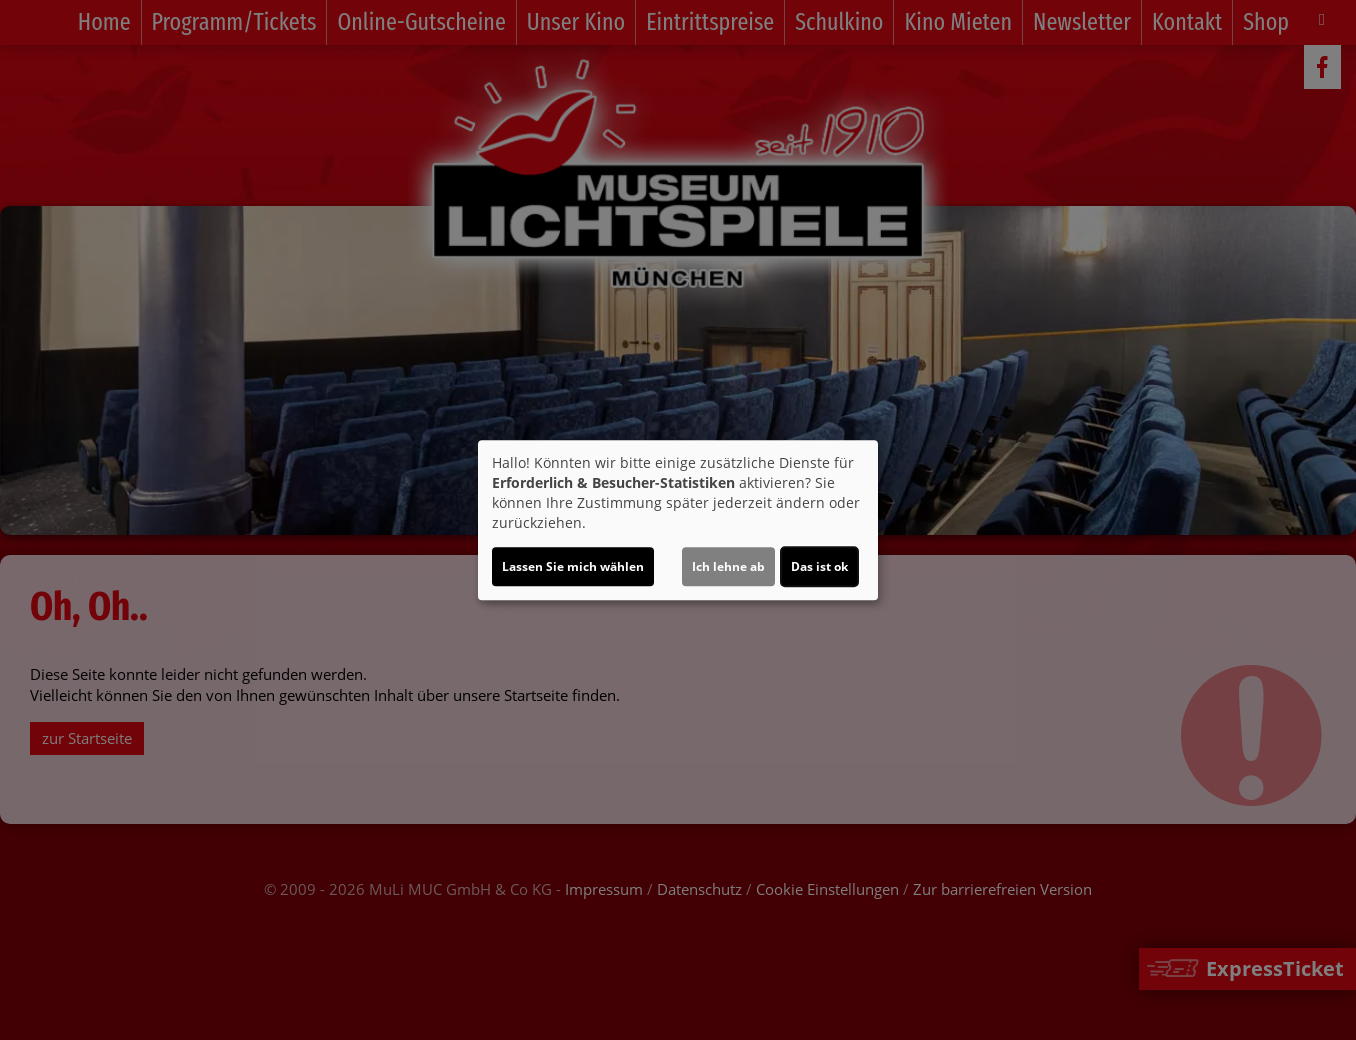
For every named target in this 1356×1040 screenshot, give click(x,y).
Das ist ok (819, 566)
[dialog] (678, 520)
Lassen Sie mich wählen (573, 566)
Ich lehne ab (728, 566)
